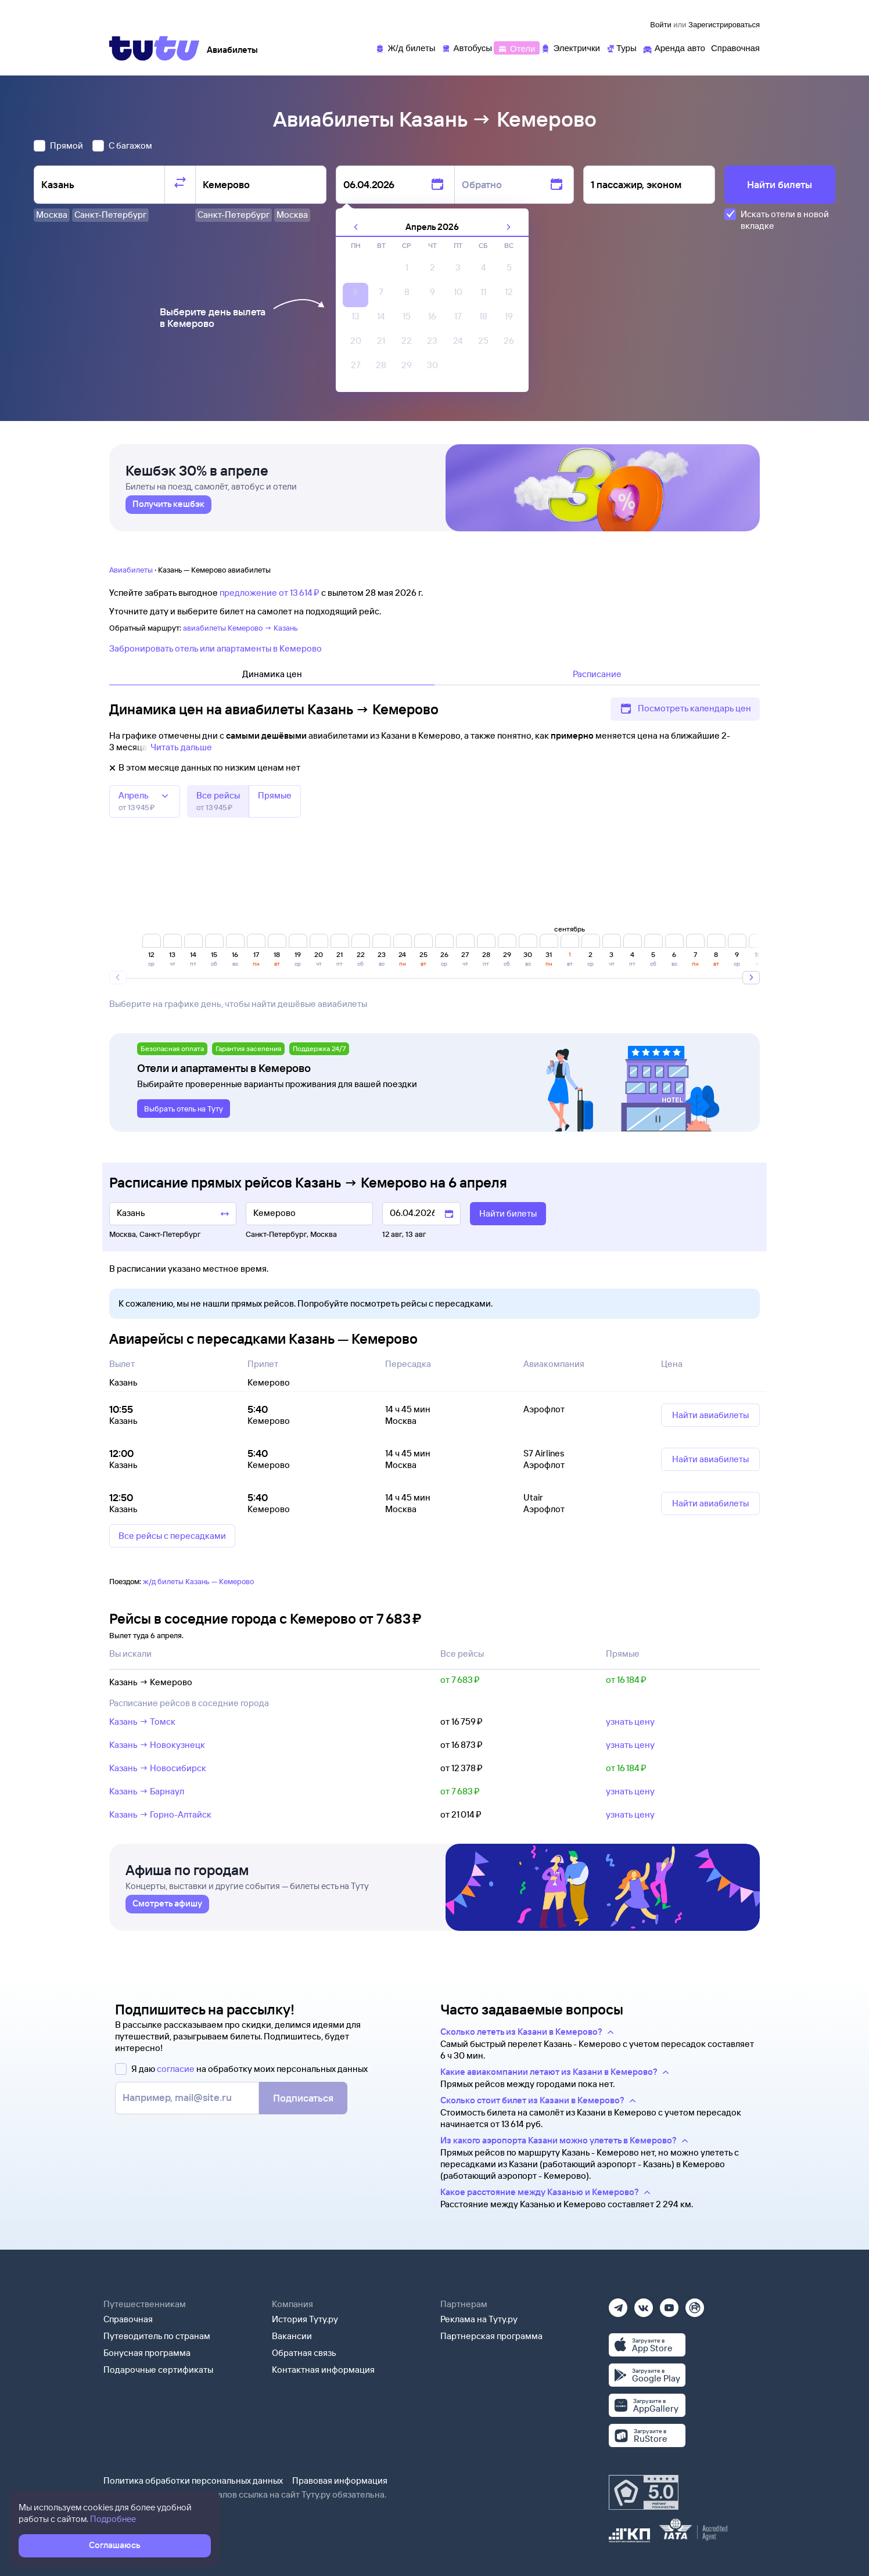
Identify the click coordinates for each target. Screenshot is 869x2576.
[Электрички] (570, 47)
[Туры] (621, 47)
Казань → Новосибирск (157, 1767)
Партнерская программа (491, 2335)
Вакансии (292, 2335)
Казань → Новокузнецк (157, 1744)
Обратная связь (304, 2352)
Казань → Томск (142, 1721)
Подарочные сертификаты (158, 2369)
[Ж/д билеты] (405, 47)
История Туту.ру (305, 2319)
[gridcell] (406, 270)
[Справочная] (735, 47)
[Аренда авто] (673, 47)
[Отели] (516, 47)
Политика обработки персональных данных (193, 2480)
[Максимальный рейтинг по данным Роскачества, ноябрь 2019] (643, 2492)
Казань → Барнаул (146, 1791)
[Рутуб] (694, 2303)
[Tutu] (154, 48)
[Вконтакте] (643, 2303)
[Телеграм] (618, 2303)
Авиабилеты (131, 569)
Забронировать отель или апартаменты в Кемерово (215, 648)
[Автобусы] (467, 47)
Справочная (128, 2319)
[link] (168, 509)
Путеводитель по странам (156, 2335)
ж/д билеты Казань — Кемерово (198, 1581)
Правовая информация (339, 2480)
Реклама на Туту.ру (479, 2319)
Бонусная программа (147, 2352)
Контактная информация (323, 2369)
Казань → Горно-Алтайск (160, 1814)
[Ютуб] (669, 2303)
